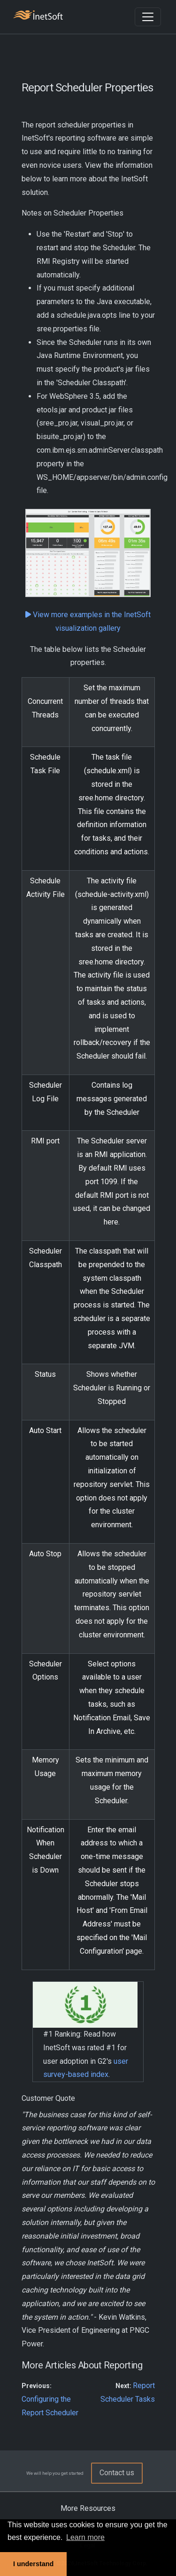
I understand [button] (33, 2564)
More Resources (88, 2508)
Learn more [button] (85, 2537)
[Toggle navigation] (148, 16)
